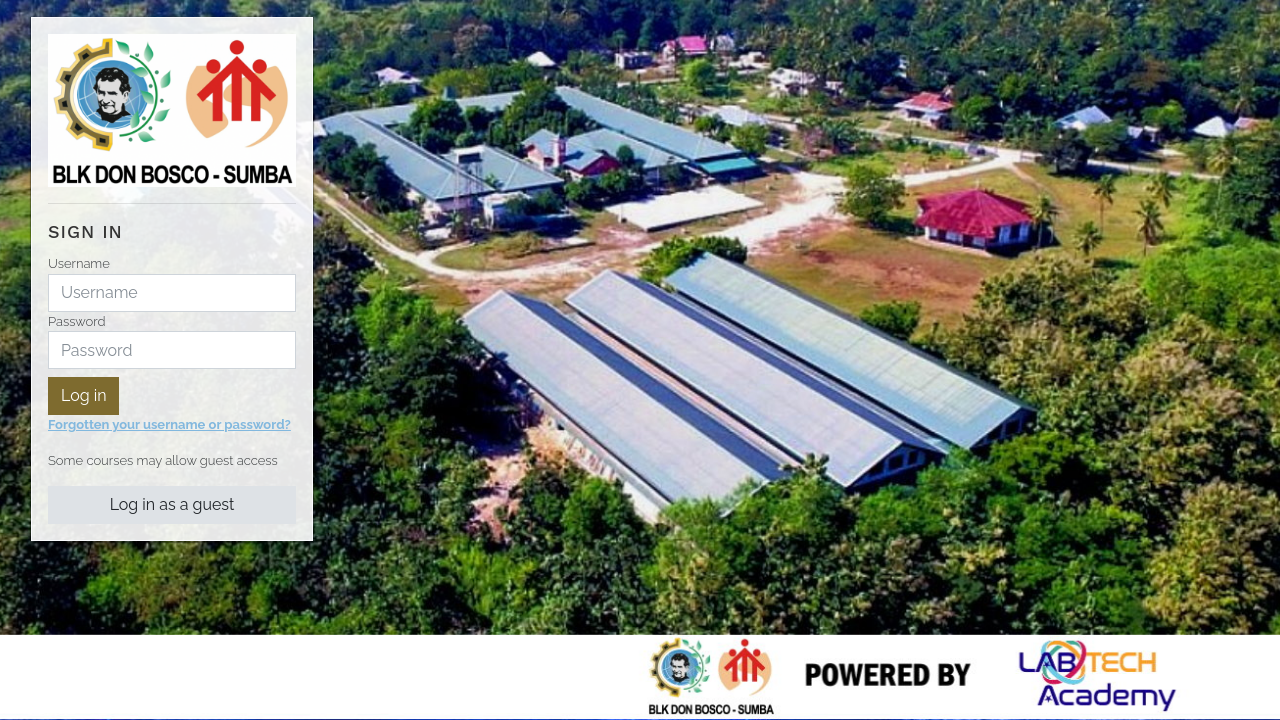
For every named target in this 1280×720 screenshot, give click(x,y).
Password (76, 321)
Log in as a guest (172, 504)
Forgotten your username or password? (169, 424)
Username (79, 263)
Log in (83, 395)
